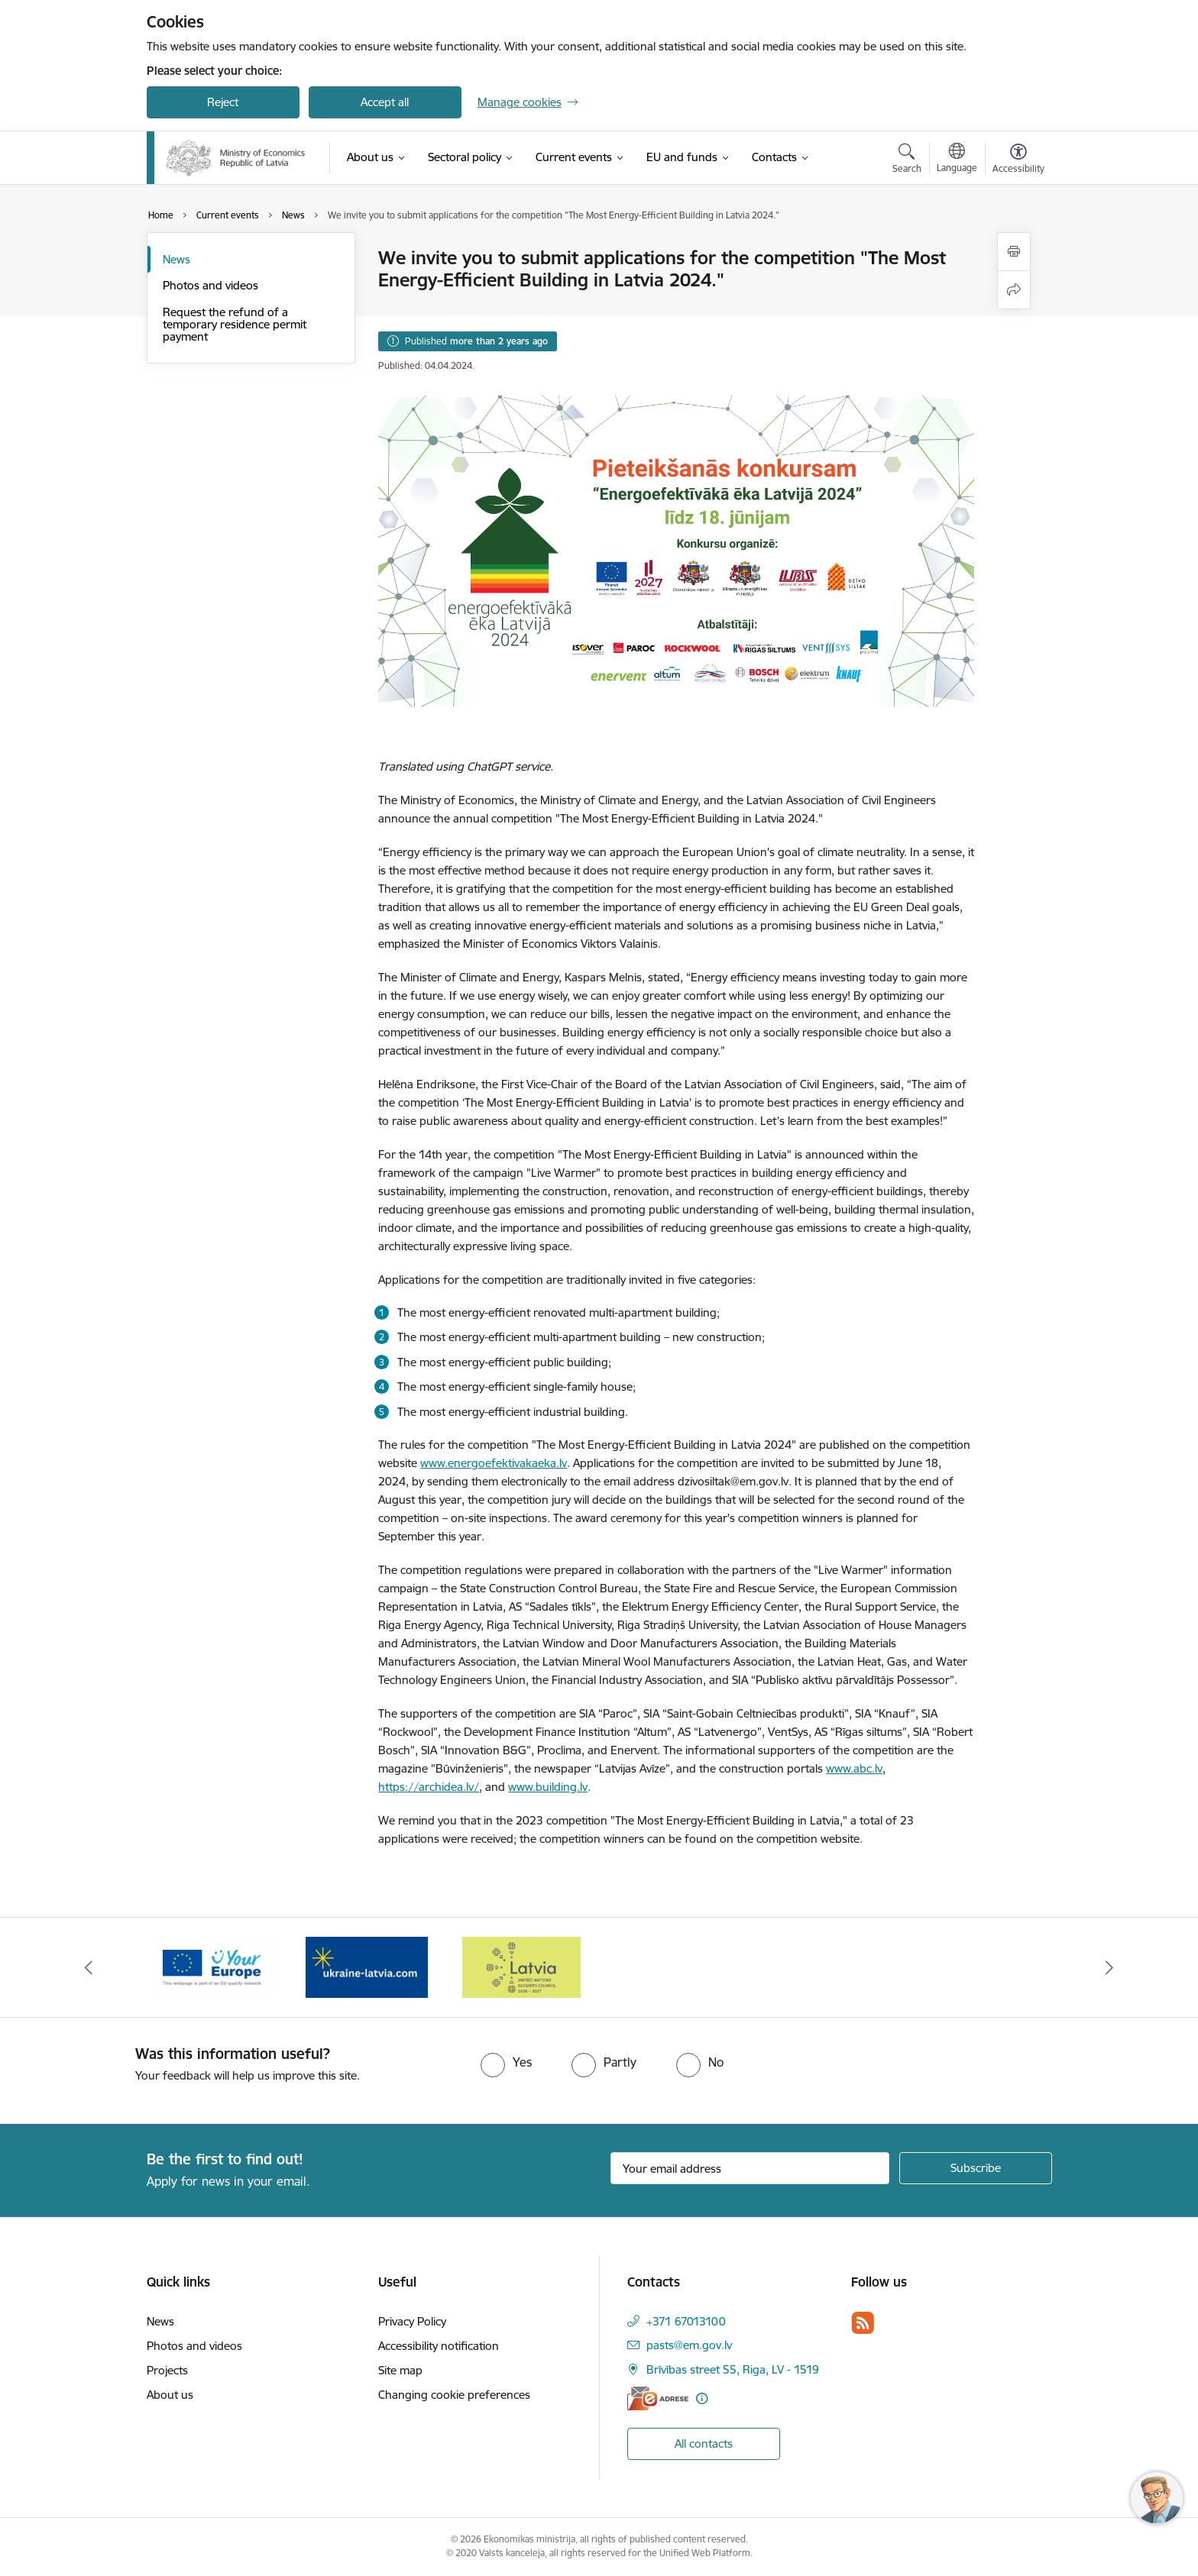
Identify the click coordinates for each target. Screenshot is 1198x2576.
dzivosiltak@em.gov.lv (733, 1481)
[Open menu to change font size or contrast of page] (1018, 160)
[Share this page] (1014, 290)
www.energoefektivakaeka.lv (493, 1463)
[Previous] (88, 1967)
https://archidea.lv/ (428, 1786)
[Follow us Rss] (862, 2323)
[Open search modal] (907, 160)
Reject (222, 102)
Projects (167, 2370)
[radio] (506, 2062)
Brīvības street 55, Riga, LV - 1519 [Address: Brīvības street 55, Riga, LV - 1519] (732, 2369)
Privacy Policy (412, 2321)
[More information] (701, 2398)
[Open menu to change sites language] (957, 159)
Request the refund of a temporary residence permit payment (234, 324)
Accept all (385, 102)
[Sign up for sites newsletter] (975, 2168)
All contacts (704, 2443)
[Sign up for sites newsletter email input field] (749, 2168)
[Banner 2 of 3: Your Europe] (367, 1966)
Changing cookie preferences (454, 2394)
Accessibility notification (438, 2345)
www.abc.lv (854, 1768)
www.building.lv (548, 1786)
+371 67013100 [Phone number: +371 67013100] (686, 2321)
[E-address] (657, 2398)
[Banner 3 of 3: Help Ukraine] (522, 1966)
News (176, 259)
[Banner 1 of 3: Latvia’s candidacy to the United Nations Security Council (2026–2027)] (212, 1966)
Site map (400, 2370)
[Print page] (1014, 251)
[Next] (1110, 1967)
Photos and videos (210, 285)
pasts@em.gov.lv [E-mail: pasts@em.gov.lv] (689, 2345)
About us (170, 2394)
